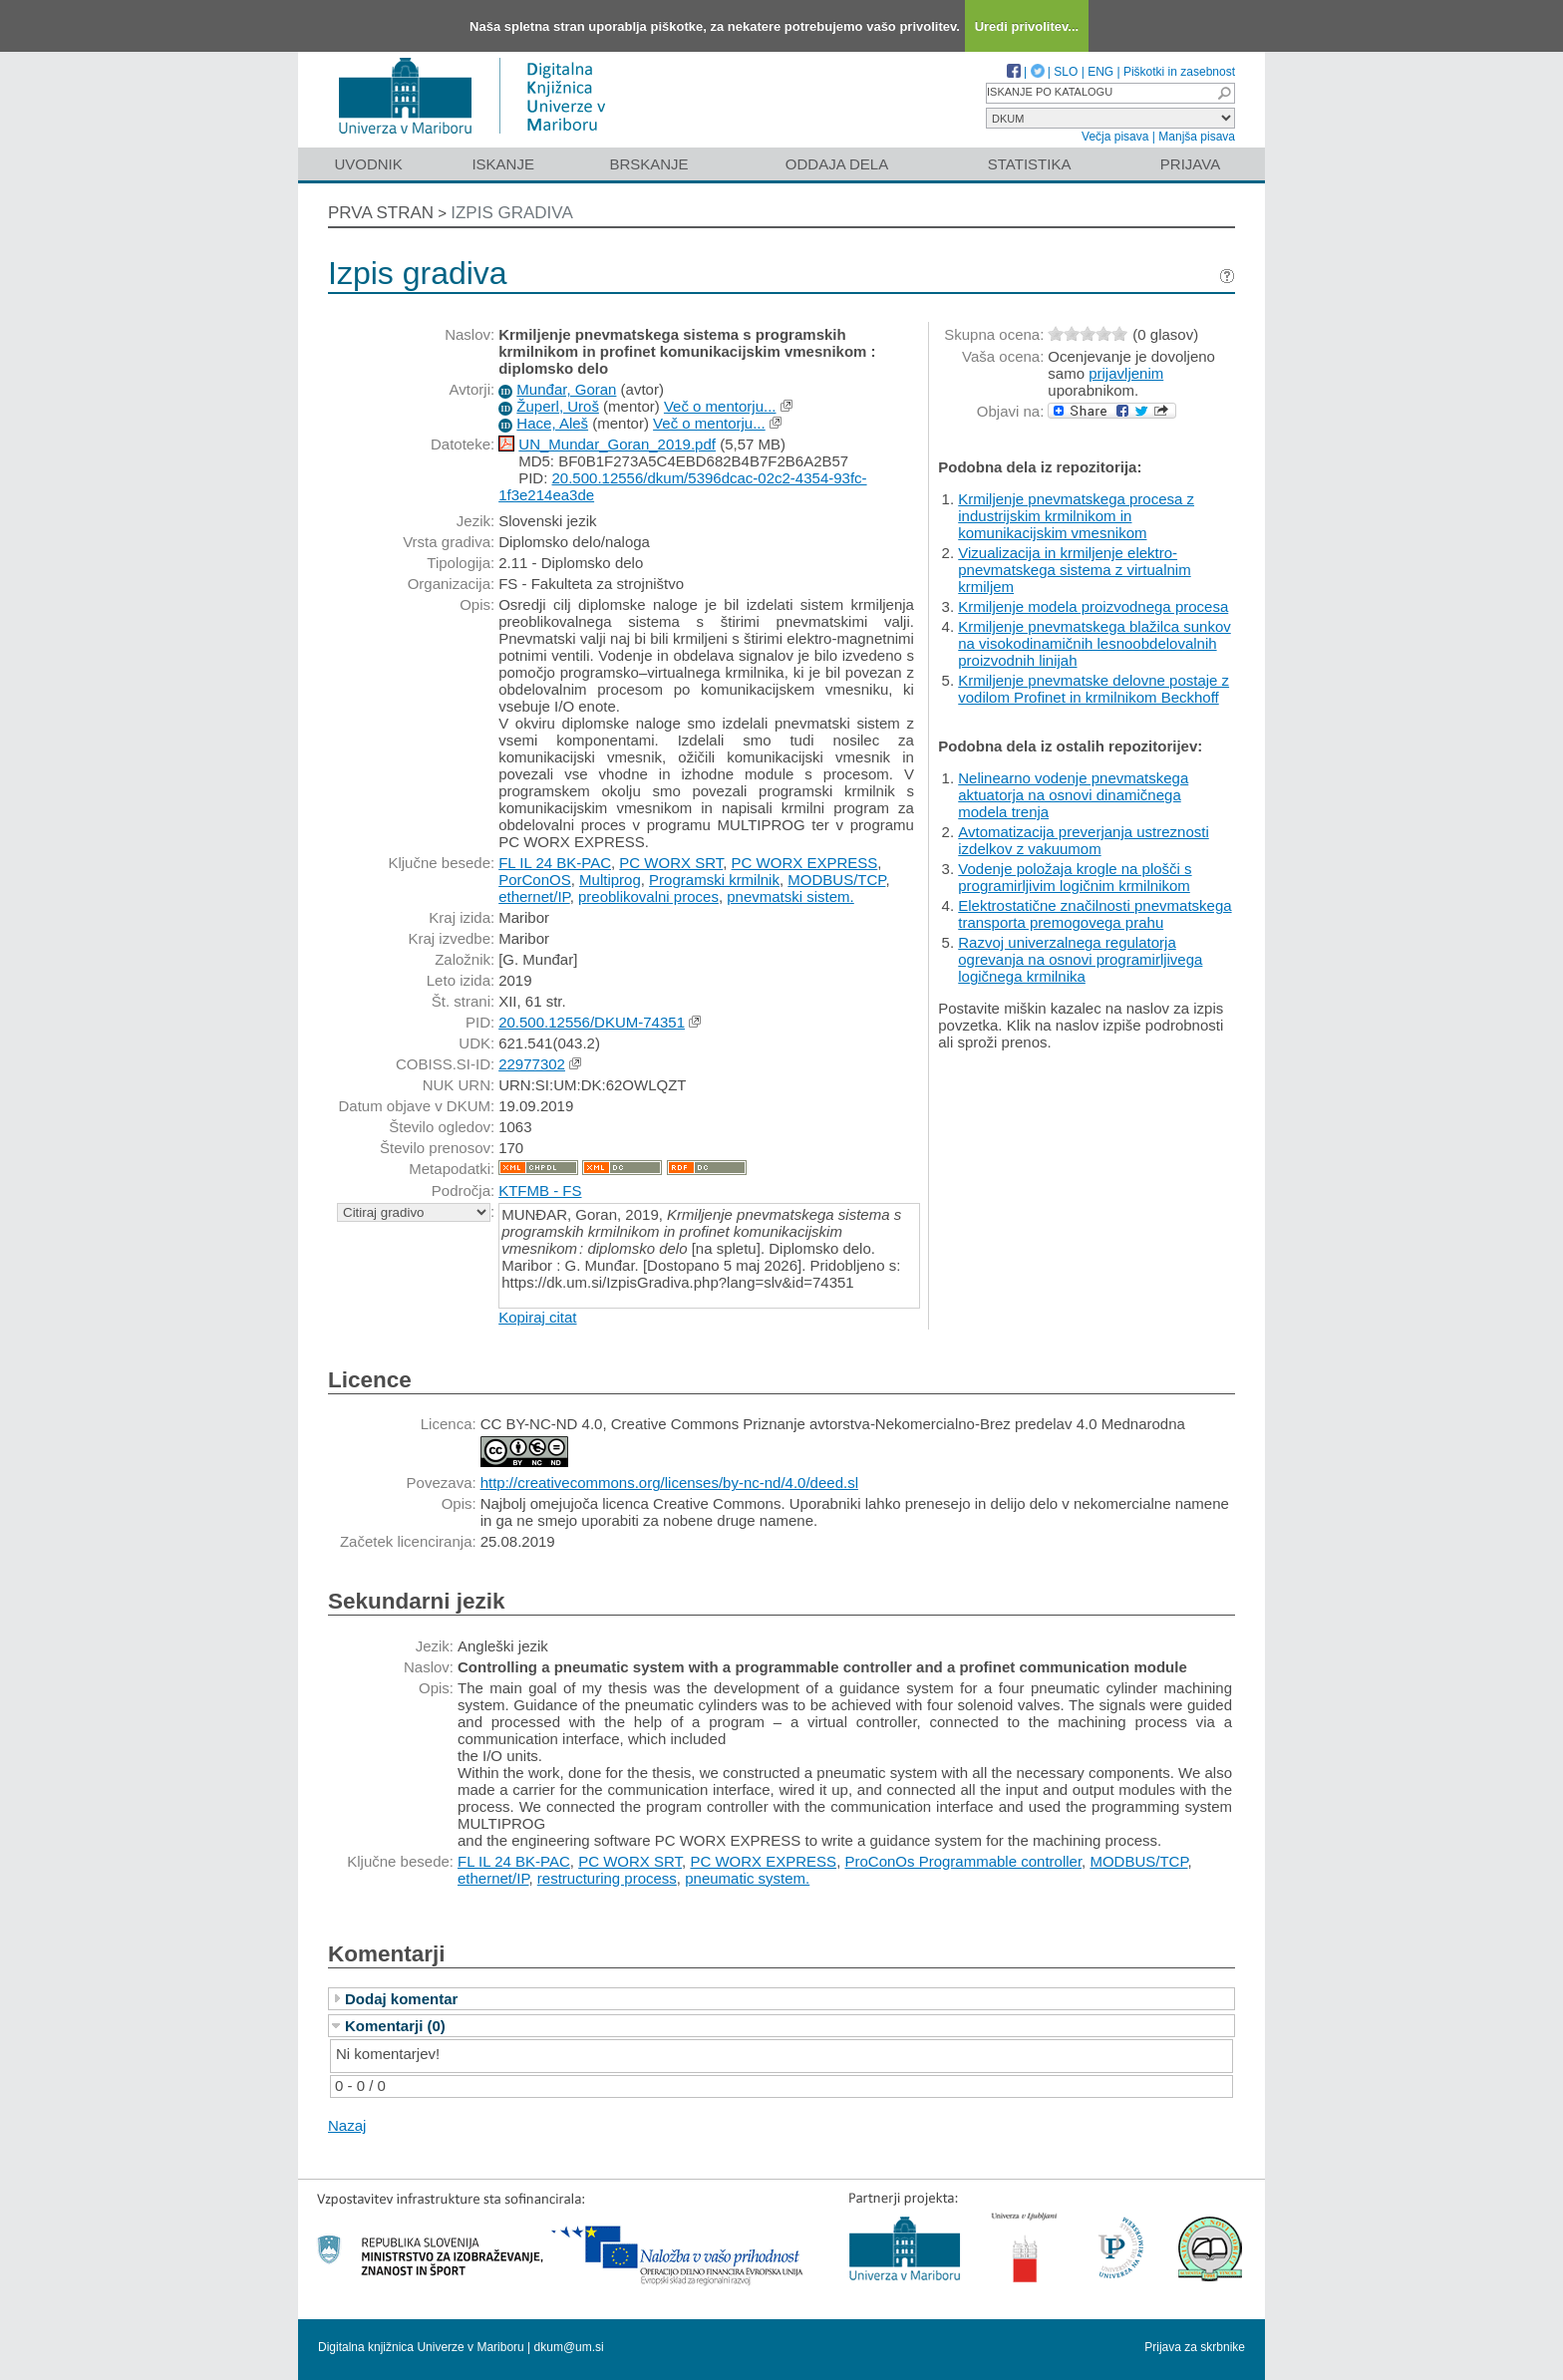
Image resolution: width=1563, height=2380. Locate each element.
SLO (1066, 72)
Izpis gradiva (512, 212)
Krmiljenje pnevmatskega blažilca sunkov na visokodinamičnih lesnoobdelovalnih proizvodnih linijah (1094, 643)
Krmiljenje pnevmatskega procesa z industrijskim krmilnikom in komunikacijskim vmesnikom (1076, 515)
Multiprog (610, 879)
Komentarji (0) (395, 2025)
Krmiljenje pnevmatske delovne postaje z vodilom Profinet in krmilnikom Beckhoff (1093, 689)
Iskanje (502, 163)
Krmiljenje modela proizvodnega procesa (1093, 606)
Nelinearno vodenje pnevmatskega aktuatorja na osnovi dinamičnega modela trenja (1073, 794)
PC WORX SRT (671, 862)
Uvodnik (368, 163)
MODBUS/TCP (836, 879)
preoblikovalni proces (648, 896)
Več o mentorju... (720, 406)
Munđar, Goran (566, 389)
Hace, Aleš (552, 423)
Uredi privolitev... (1027, 26)
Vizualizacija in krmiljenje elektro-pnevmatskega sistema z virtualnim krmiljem (1074, 569)
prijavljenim (1126, 373)
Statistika (1030, 163)
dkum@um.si (569, 2347)
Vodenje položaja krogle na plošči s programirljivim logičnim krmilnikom (1074, 877)
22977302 (531, 1063)
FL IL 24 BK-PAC (554, 862)
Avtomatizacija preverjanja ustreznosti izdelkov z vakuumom (1083, 840)
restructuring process (607, 1878)
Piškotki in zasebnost (1179, 72)
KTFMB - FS (539, 1190)
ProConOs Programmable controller (963, 1861)
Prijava (1190, 163)
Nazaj (347, 2125)
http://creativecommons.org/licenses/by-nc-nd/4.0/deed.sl (669, 1482)
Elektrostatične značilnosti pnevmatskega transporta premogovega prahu (1094, 914)
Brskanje (648, 163)
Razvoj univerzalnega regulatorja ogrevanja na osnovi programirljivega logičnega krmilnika (1080, 959)
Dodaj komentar (401, 1998)
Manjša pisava (1196, 137)
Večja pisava (1115, 137)
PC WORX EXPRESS (805, 862)
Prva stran (381, 212)
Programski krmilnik (714, 879)
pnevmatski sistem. (790, 896)
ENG (1100, 72)
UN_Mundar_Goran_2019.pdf (617, 444)
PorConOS (534, 879)
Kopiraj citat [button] (537, 1317)
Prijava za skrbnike (1194, 2347)
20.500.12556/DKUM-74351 (591, 1022)
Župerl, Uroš (557, 406)
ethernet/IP (533, 896)
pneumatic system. (747, 1878)
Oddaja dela (836, 163)
